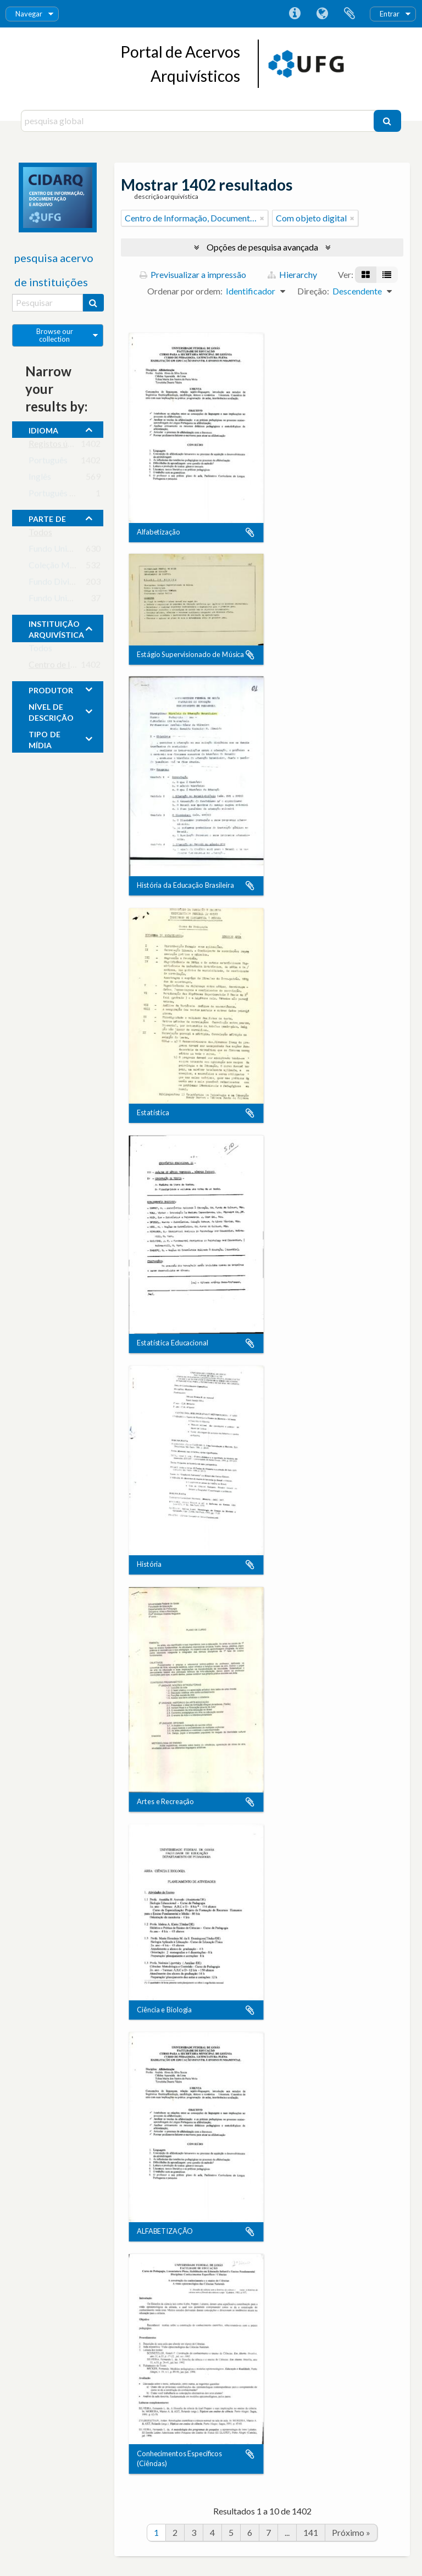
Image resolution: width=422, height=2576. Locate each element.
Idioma (322, 13)
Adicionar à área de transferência (250, 532)
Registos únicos (58, 446)
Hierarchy (292, 274)
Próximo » (351, 2532)
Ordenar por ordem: (185, 291)
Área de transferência (349, 13)
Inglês (40, 479)
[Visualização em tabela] (387, 274)
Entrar (389, 13)
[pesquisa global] (198, 121)
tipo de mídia (44, 738)
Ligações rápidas (294, 13)
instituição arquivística (56, 628)
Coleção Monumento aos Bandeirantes (101, 567)
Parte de (47, 517)
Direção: (313, 291)
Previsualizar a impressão (193, 274)
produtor (51, 689)
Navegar (28, 13)
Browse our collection (54, 335)
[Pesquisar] (387, 121)
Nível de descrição (51, 711)
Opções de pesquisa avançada (262, 247)
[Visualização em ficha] (365, 274)
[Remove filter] (262, 218)
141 (310, 2532)
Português (48, 462)
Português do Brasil (66, 495)
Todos (40, 534)
